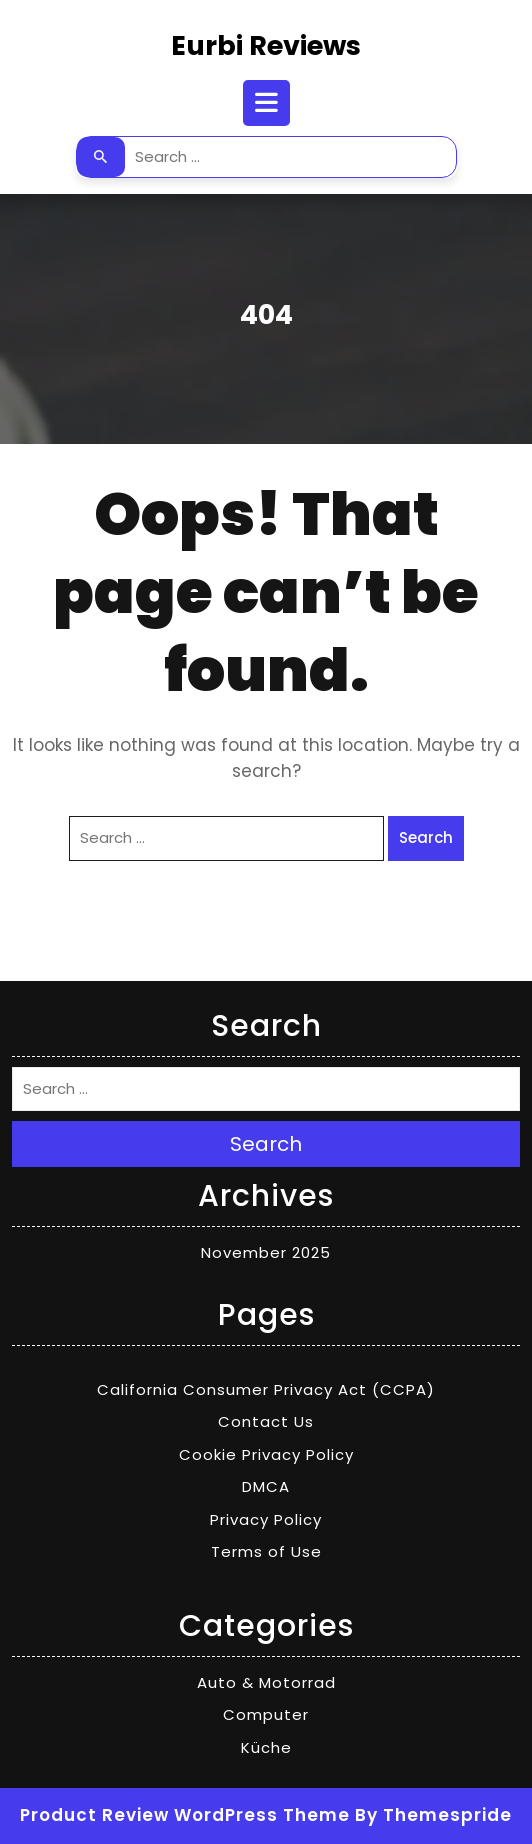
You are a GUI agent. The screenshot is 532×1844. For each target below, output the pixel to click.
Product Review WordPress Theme (185, 1815)
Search (101, 157)
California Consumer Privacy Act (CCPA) (266, 1389)
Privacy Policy (266, 1519)
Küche (266, 1747)
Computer (266, 1714)
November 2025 (266, 1252)
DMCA (266, 1486)
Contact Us (266, 1421)
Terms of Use (266, 1551)
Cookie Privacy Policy (266, 1454)
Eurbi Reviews (266, 45)
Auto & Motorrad (266, 1682)
